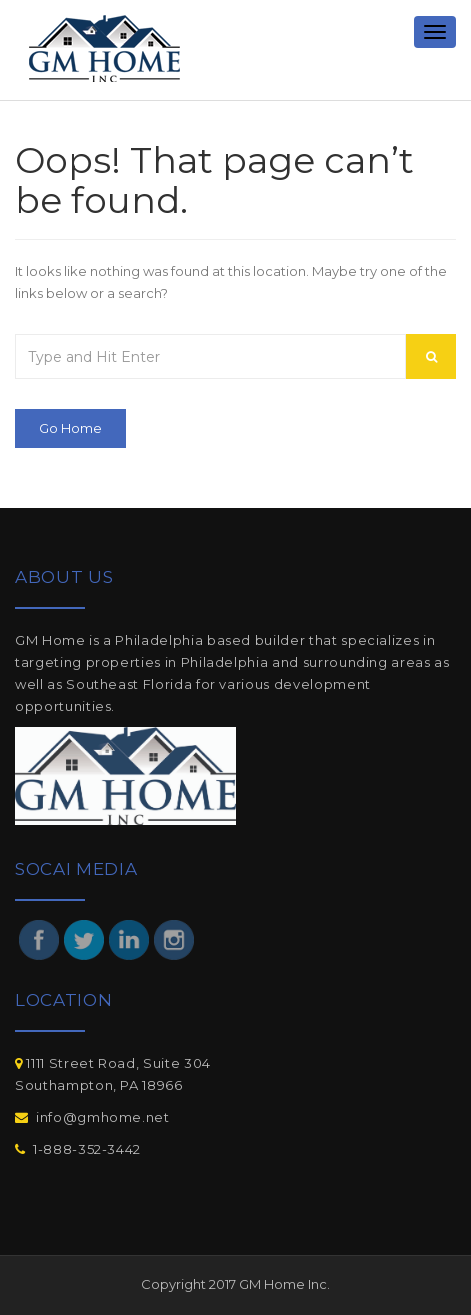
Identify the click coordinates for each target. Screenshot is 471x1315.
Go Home (70, 428)
